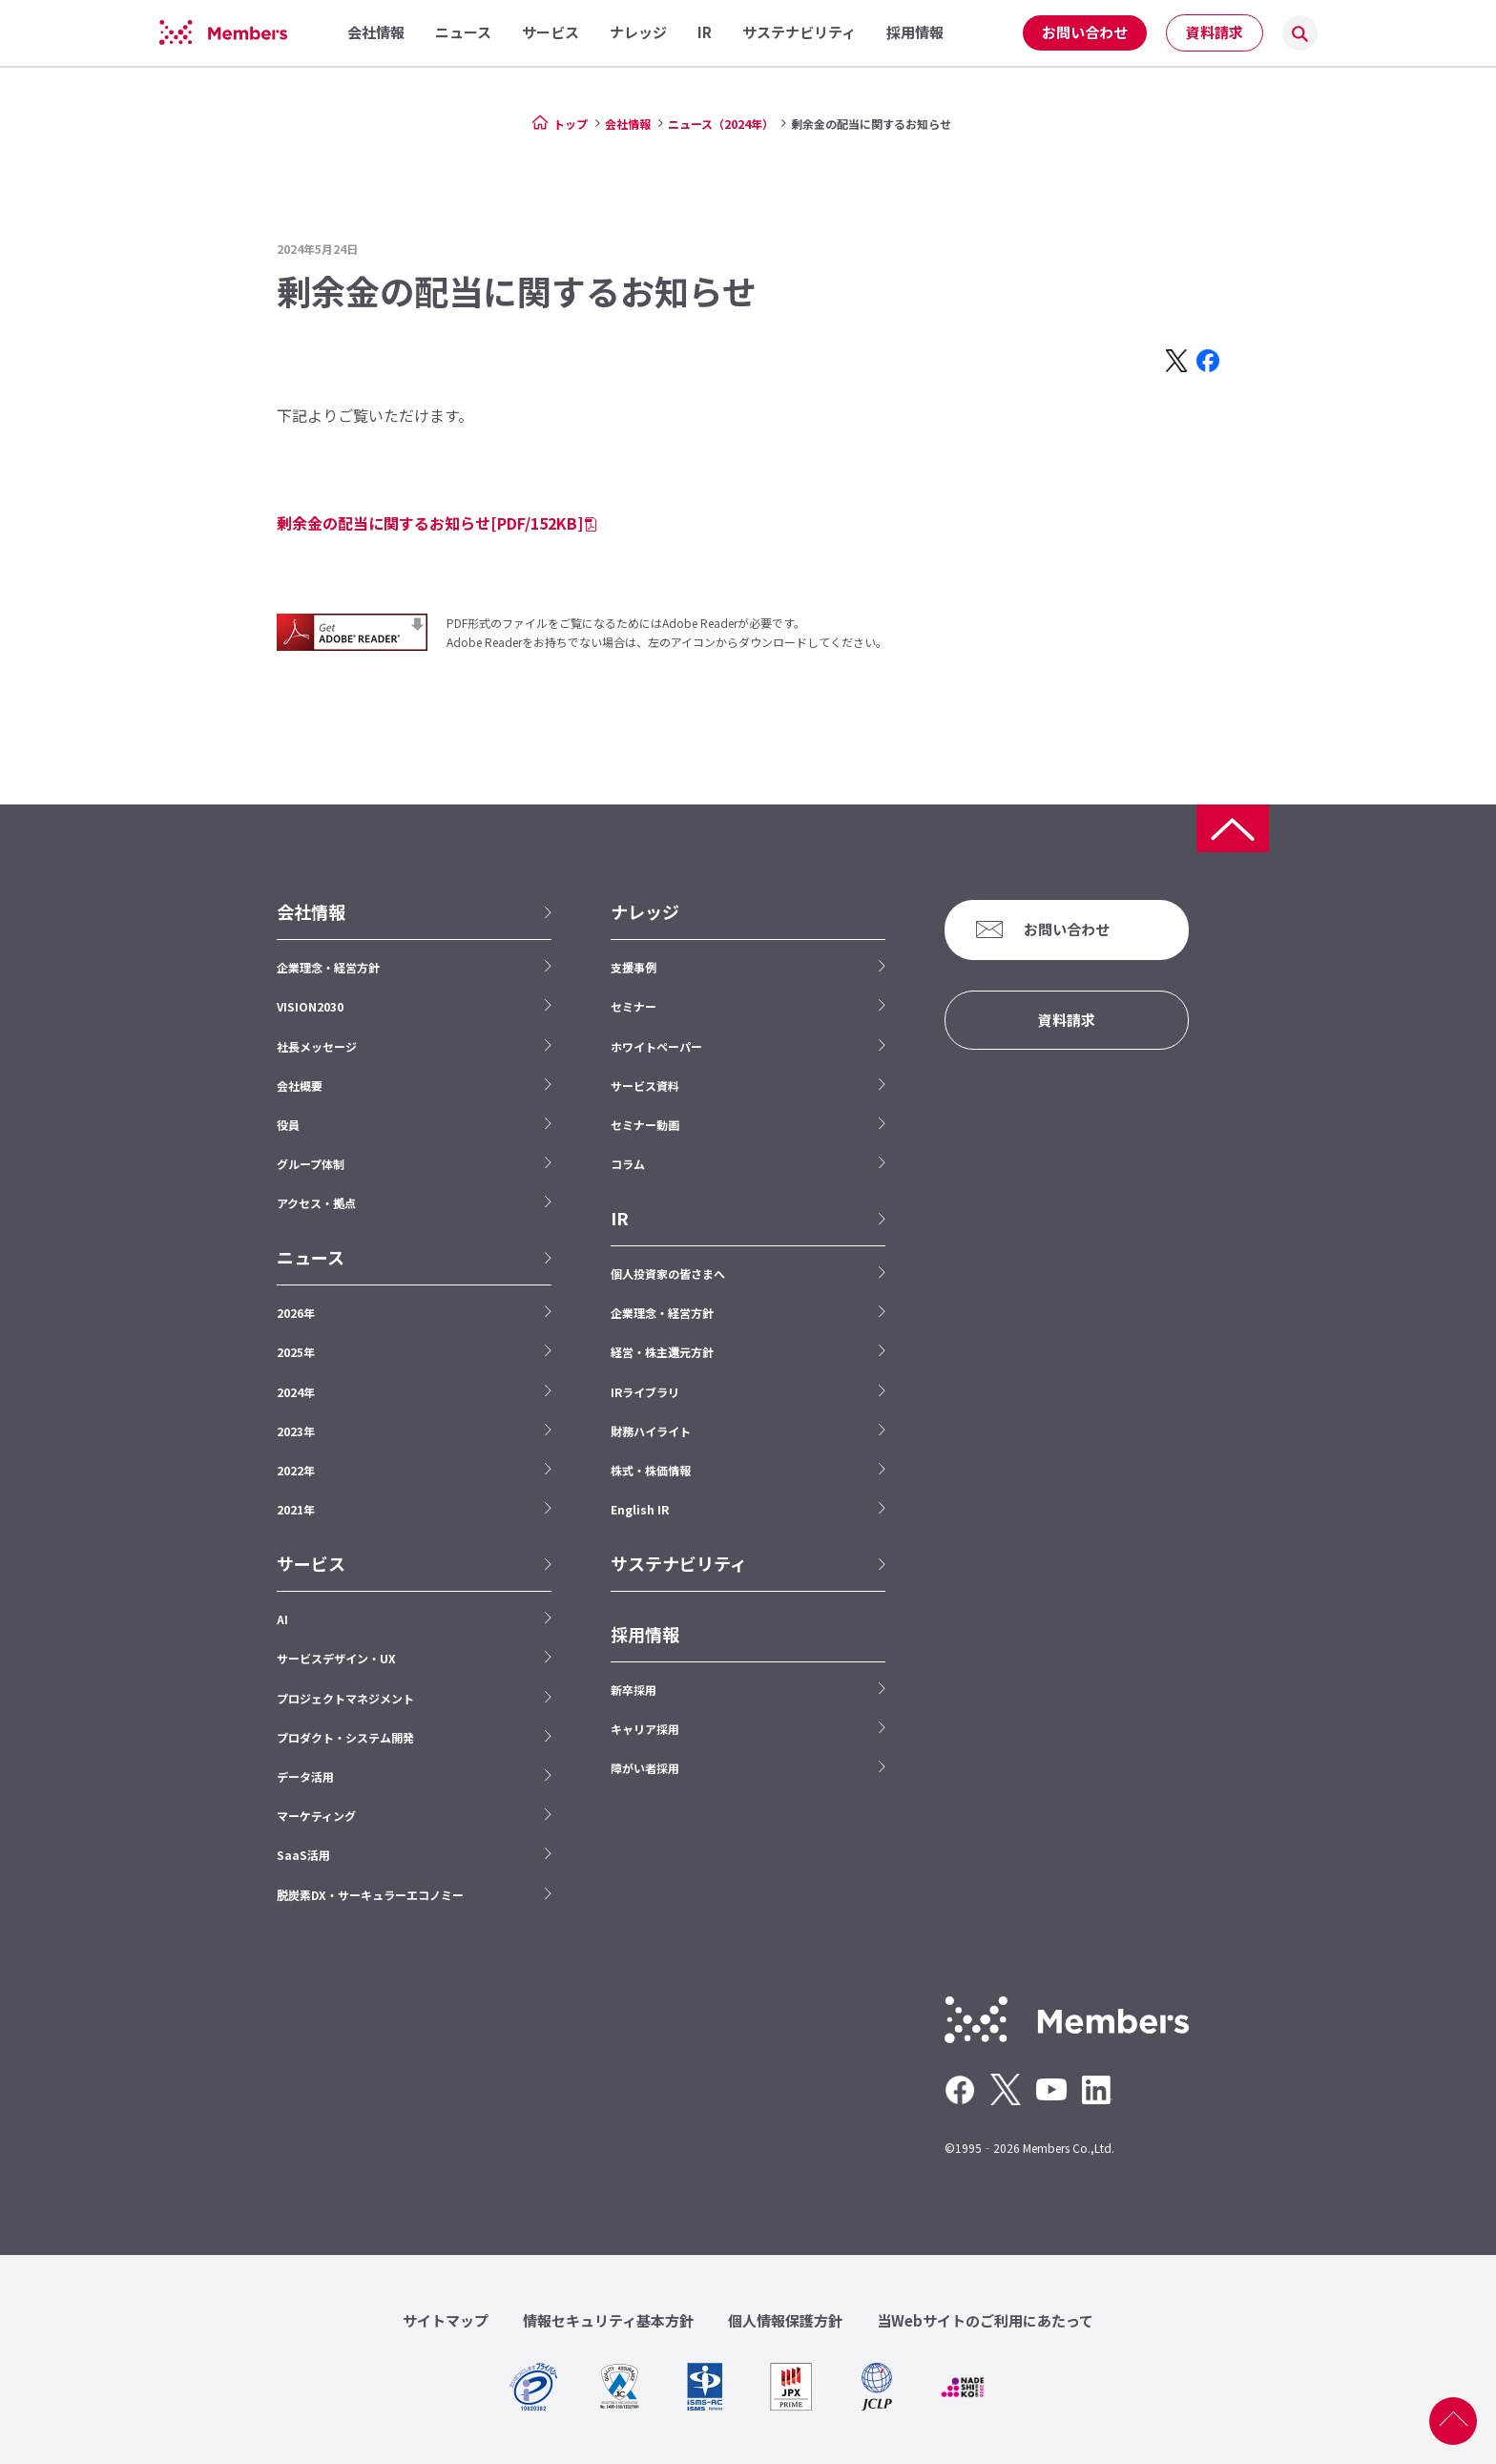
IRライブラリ (645, 1392)
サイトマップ (445, 2320)
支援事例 (633, 967)
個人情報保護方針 (785, 2320)
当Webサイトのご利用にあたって (985, 2320)
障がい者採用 (645, 1768)
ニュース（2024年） (721, 123)
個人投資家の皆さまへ (668, 1273)
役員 (288, 1125)
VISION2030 (310, 1006)
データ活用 (305, 1776)
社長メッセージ (317, 1046)
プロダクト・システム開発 (345, 1737)
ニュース (310, 1257)
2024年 (296, 1392)
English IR (640, 1509)
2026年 (296, 1313)
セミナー (633, 1006)
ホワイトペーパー (656, 1046)
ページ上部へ (1453, 2421)
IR (620, 1218)
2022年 (296, 1470)
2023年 (296, 1431)
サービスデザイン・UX (336, 1658)
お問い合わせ (1085, 32)
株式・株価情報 (651, 1470)
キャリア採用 (645, 1729)
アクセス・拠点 (316, 1203)
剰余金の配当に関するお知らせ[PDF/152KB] (430, 523)
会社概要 (299, 1085)
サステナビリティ (679, 1564)
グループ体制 (310, 1164)
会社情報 (628, 123)
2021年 (296, 1509)
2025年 (296, 1352)
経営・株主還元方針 (662, 1352)
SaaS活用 (303, 1855)
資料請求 (1214, 32)
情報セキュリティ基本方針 (608, 2320)
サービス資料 (645, 1085)
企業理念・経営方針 (328, 967)
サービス (311, 1564)
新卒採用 (633, 1689)
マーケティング (316, 1815)
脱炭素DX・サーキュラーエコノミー (370, 1895)
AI (282, 1619)
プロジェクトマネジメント (345, 1698)
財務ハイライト (651, 1431)
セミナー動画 (645, 1125)
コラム (628, 1164)
